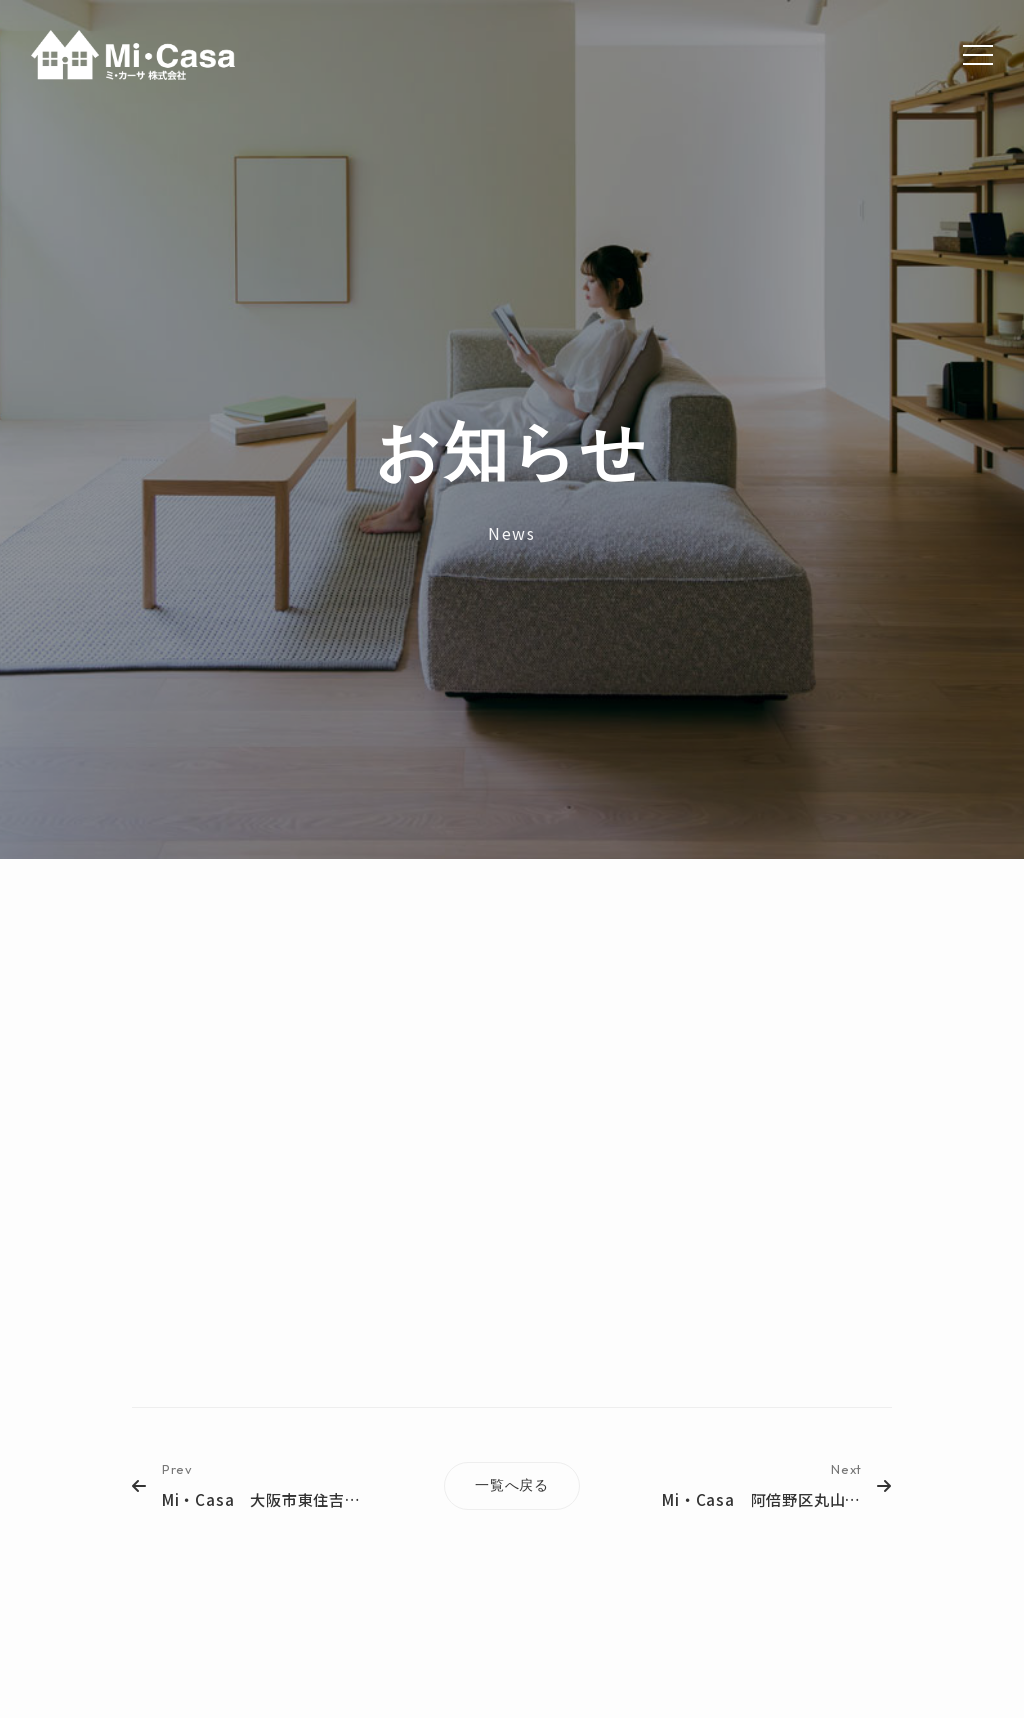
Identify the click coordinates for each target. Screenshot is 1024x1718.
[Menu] (978, 55)
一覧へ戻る (512, 1485)
